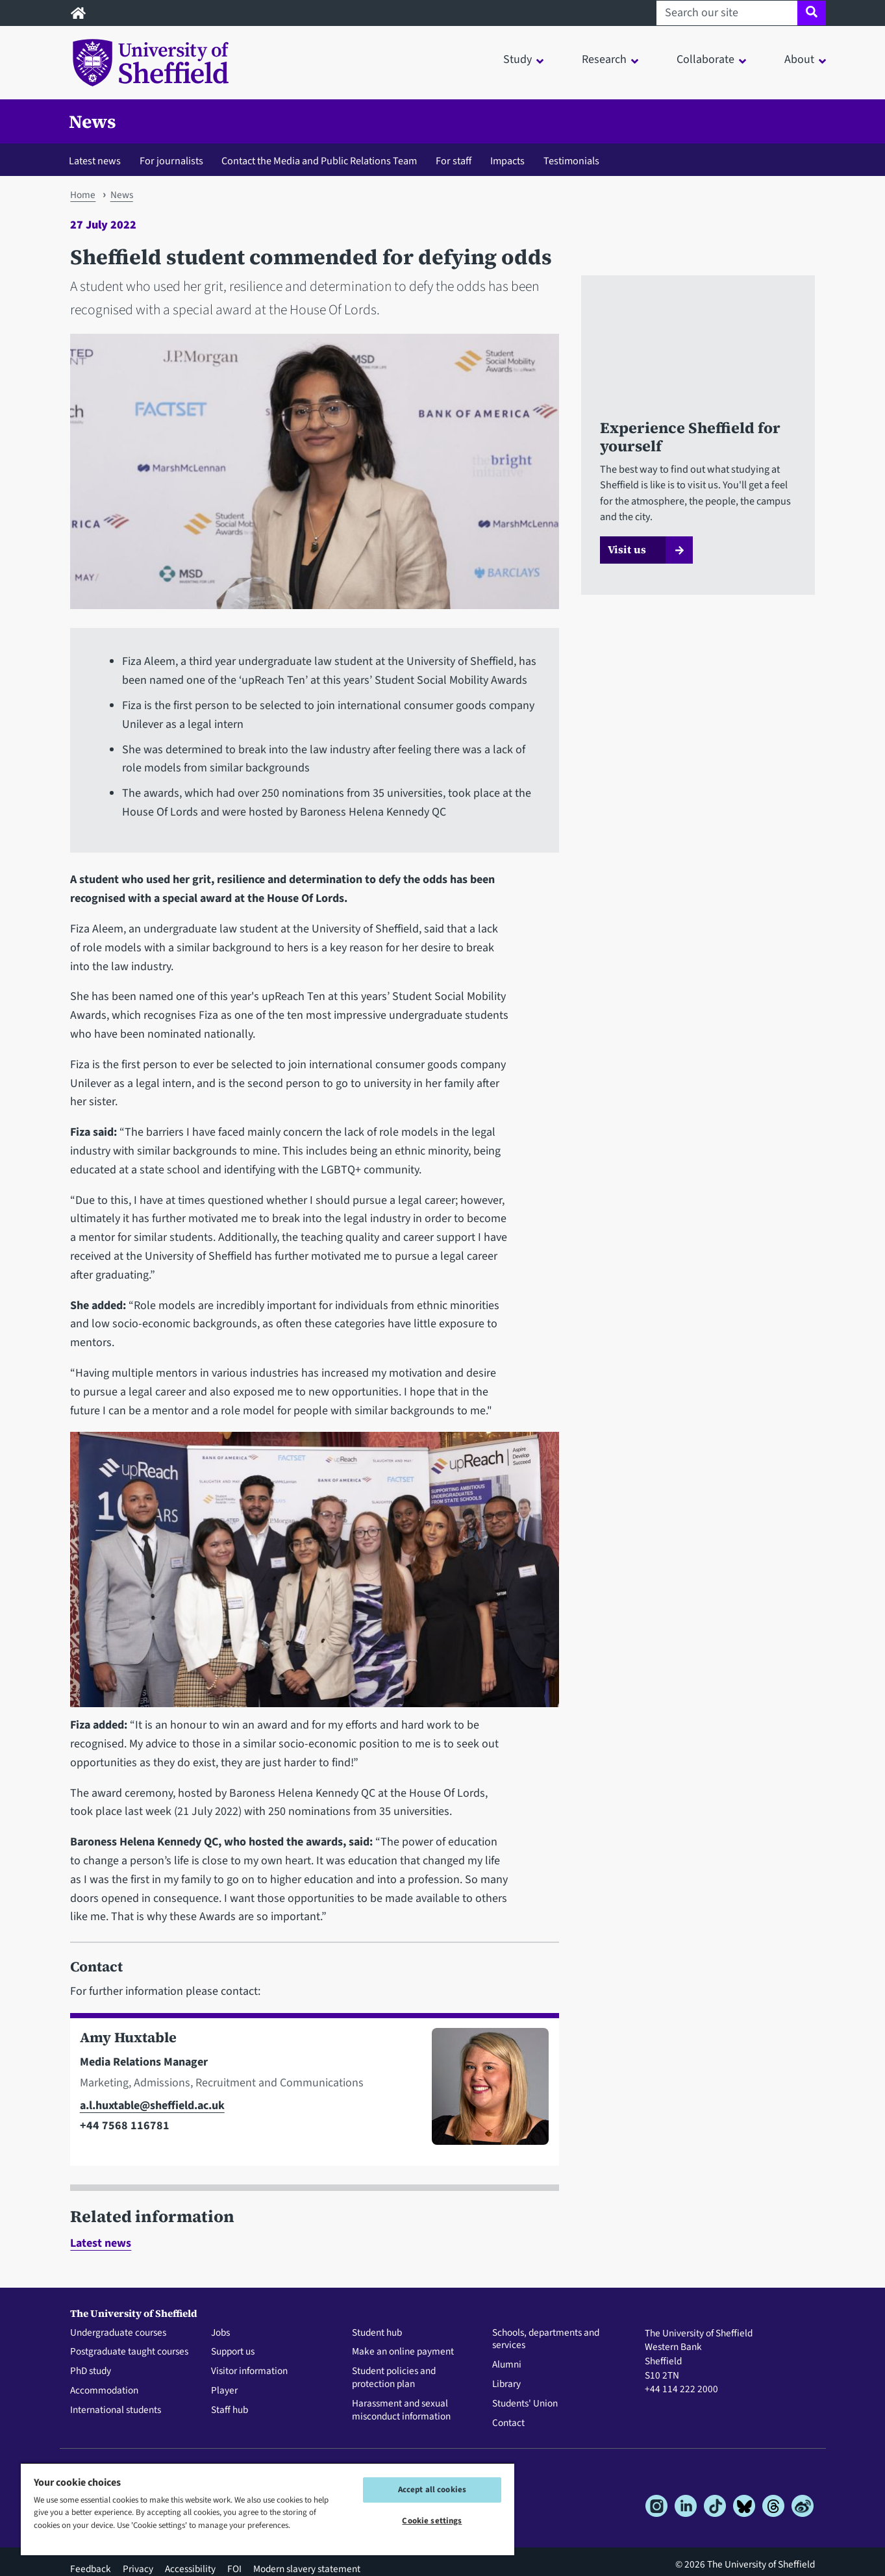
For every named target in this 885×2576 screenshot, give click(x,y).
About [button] (799, 59)
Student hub (377, 2333)
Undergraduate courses (118, 2333)
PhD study (90, 2371)
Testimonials (571, 160)
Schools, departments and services (545, 2340)
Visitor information (249, 2371)
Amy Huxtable (128, 2037)
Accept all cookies (432, 2489)
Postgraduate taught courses (129, 2351)
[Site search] (811, 13)
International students (115, 2410)
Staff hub (229, 2410)
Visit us (627, 549)
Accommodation (104, 2390)
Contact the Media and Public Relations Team (319, 160)
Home (82, 195)
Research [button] (604, 59)
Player (224, 2390)
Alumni (506, 2364)
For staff (453, 160)
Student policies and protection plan (394, 2378)
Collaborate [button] (705, 59)
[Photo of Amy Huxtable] (485, 2092)
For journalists (171, 160)
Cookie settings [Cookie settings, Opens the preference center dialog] (432, 2521)
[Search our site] (726, 13)
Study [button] (517, 59)
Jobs (220, 2333)
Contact (508, 2423)
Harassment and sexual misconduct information (401, 2410)
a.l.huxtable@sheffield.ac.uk (152, 2105)
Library (506, 2384)
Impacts (507, 160)
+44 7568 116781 (124, 2126)
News (92, 121)
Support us (233, 2351)
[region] (267, 2508)
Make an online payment (403, 2351)
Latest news (95, 160)
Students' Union (525, 2403)
